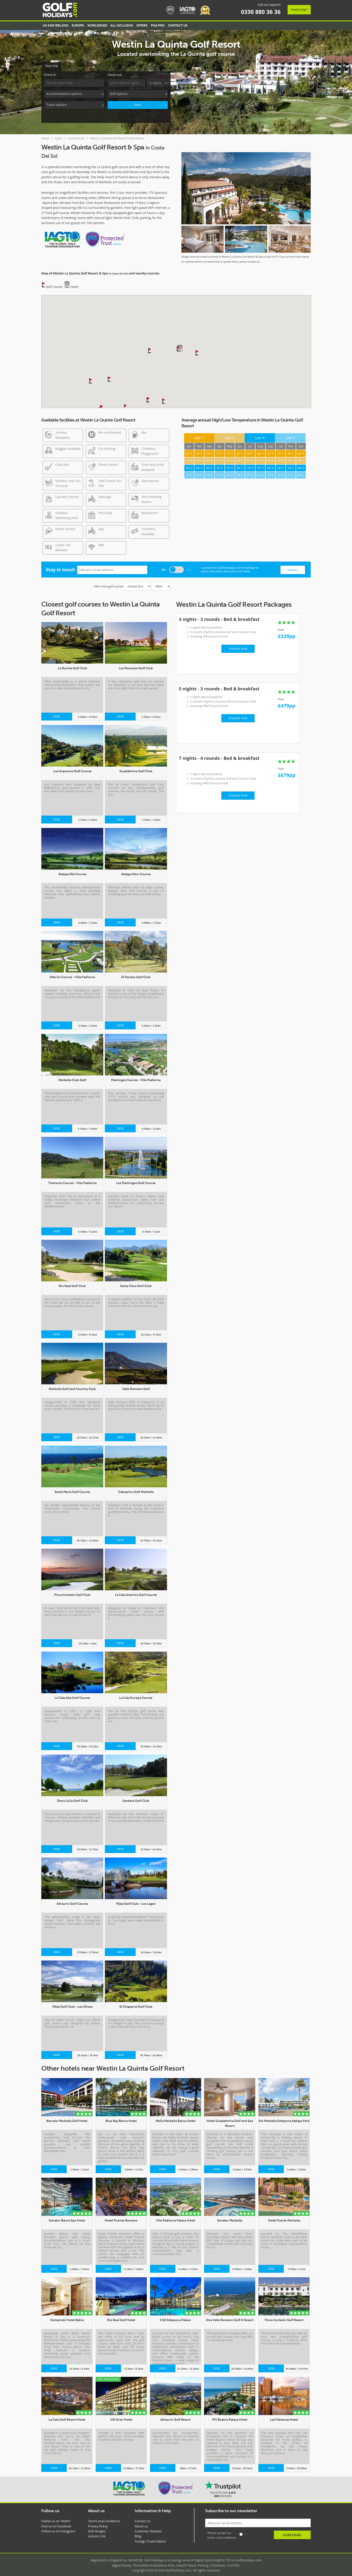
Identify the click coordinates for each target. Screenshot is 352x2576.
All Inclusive (121, 25)
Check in (50, 71)
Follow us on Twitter (56, 2517)
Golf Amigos (97, 2527)
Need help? (299, 9)
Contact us (142, 2517)
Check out (114, 71)
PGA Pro (158, 25)
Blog (138, 2532)
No (163, 566)
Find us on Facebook (56, 2522)
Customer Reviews (148, 2527)
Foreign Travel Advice (150, 2537)
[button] (178, 344)
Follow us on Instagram (58, 2527)
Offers (141, 25)
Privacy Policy (98, 2522)
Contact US (177, 25)
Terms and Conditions (104, 2517)
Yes (189, 566)
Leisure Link (97, 2532)
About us (141, 2522)
